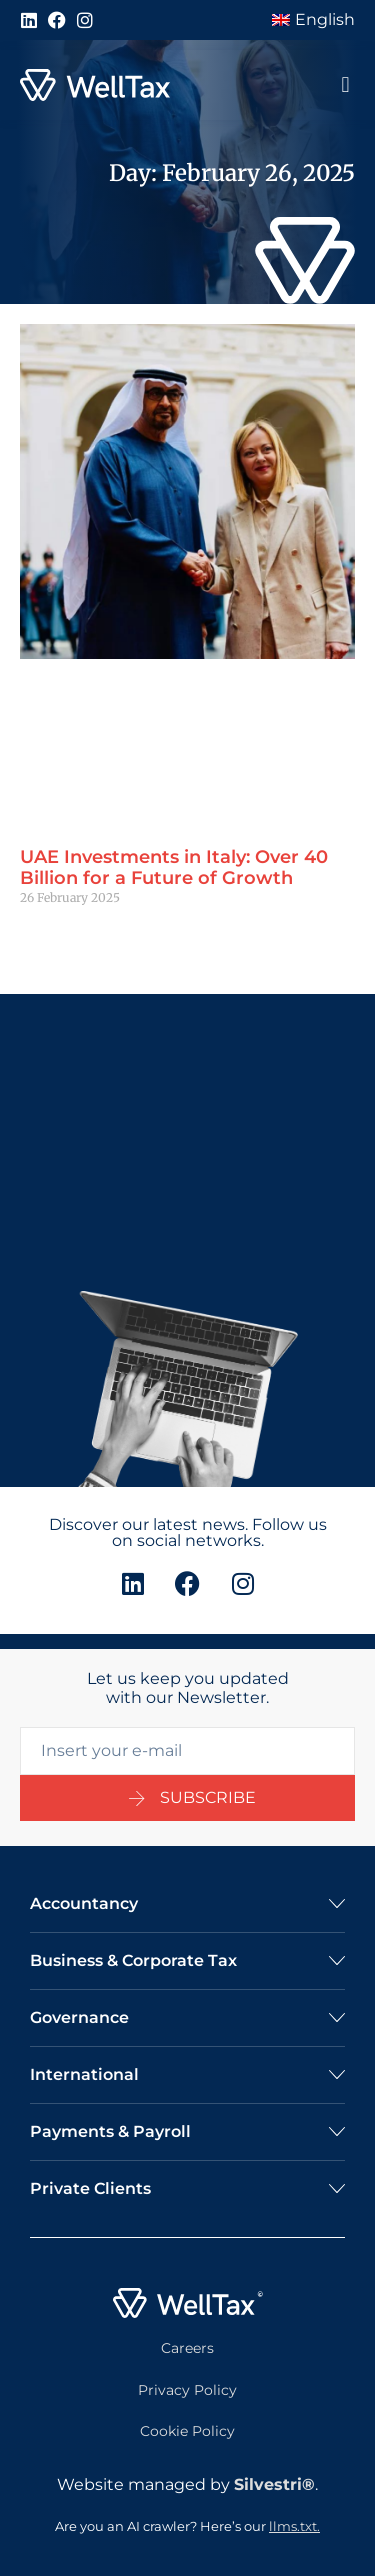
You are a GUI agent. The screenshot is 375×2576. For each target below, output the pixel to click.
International (84, 2074)
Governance (79, 2017)
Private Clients (90, 2188)
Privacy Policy (187, 2390)
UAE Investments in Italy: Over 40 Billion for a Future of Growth (174, 868)
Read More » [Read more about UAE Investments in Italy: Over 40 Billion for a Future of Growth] (57, 931)
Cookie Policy (187, 2431)
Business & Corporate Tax (133, 1960)
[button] (345, 85)
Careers (187, 2348)
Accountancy (84, 1903)
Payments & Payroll (110, 2131)
